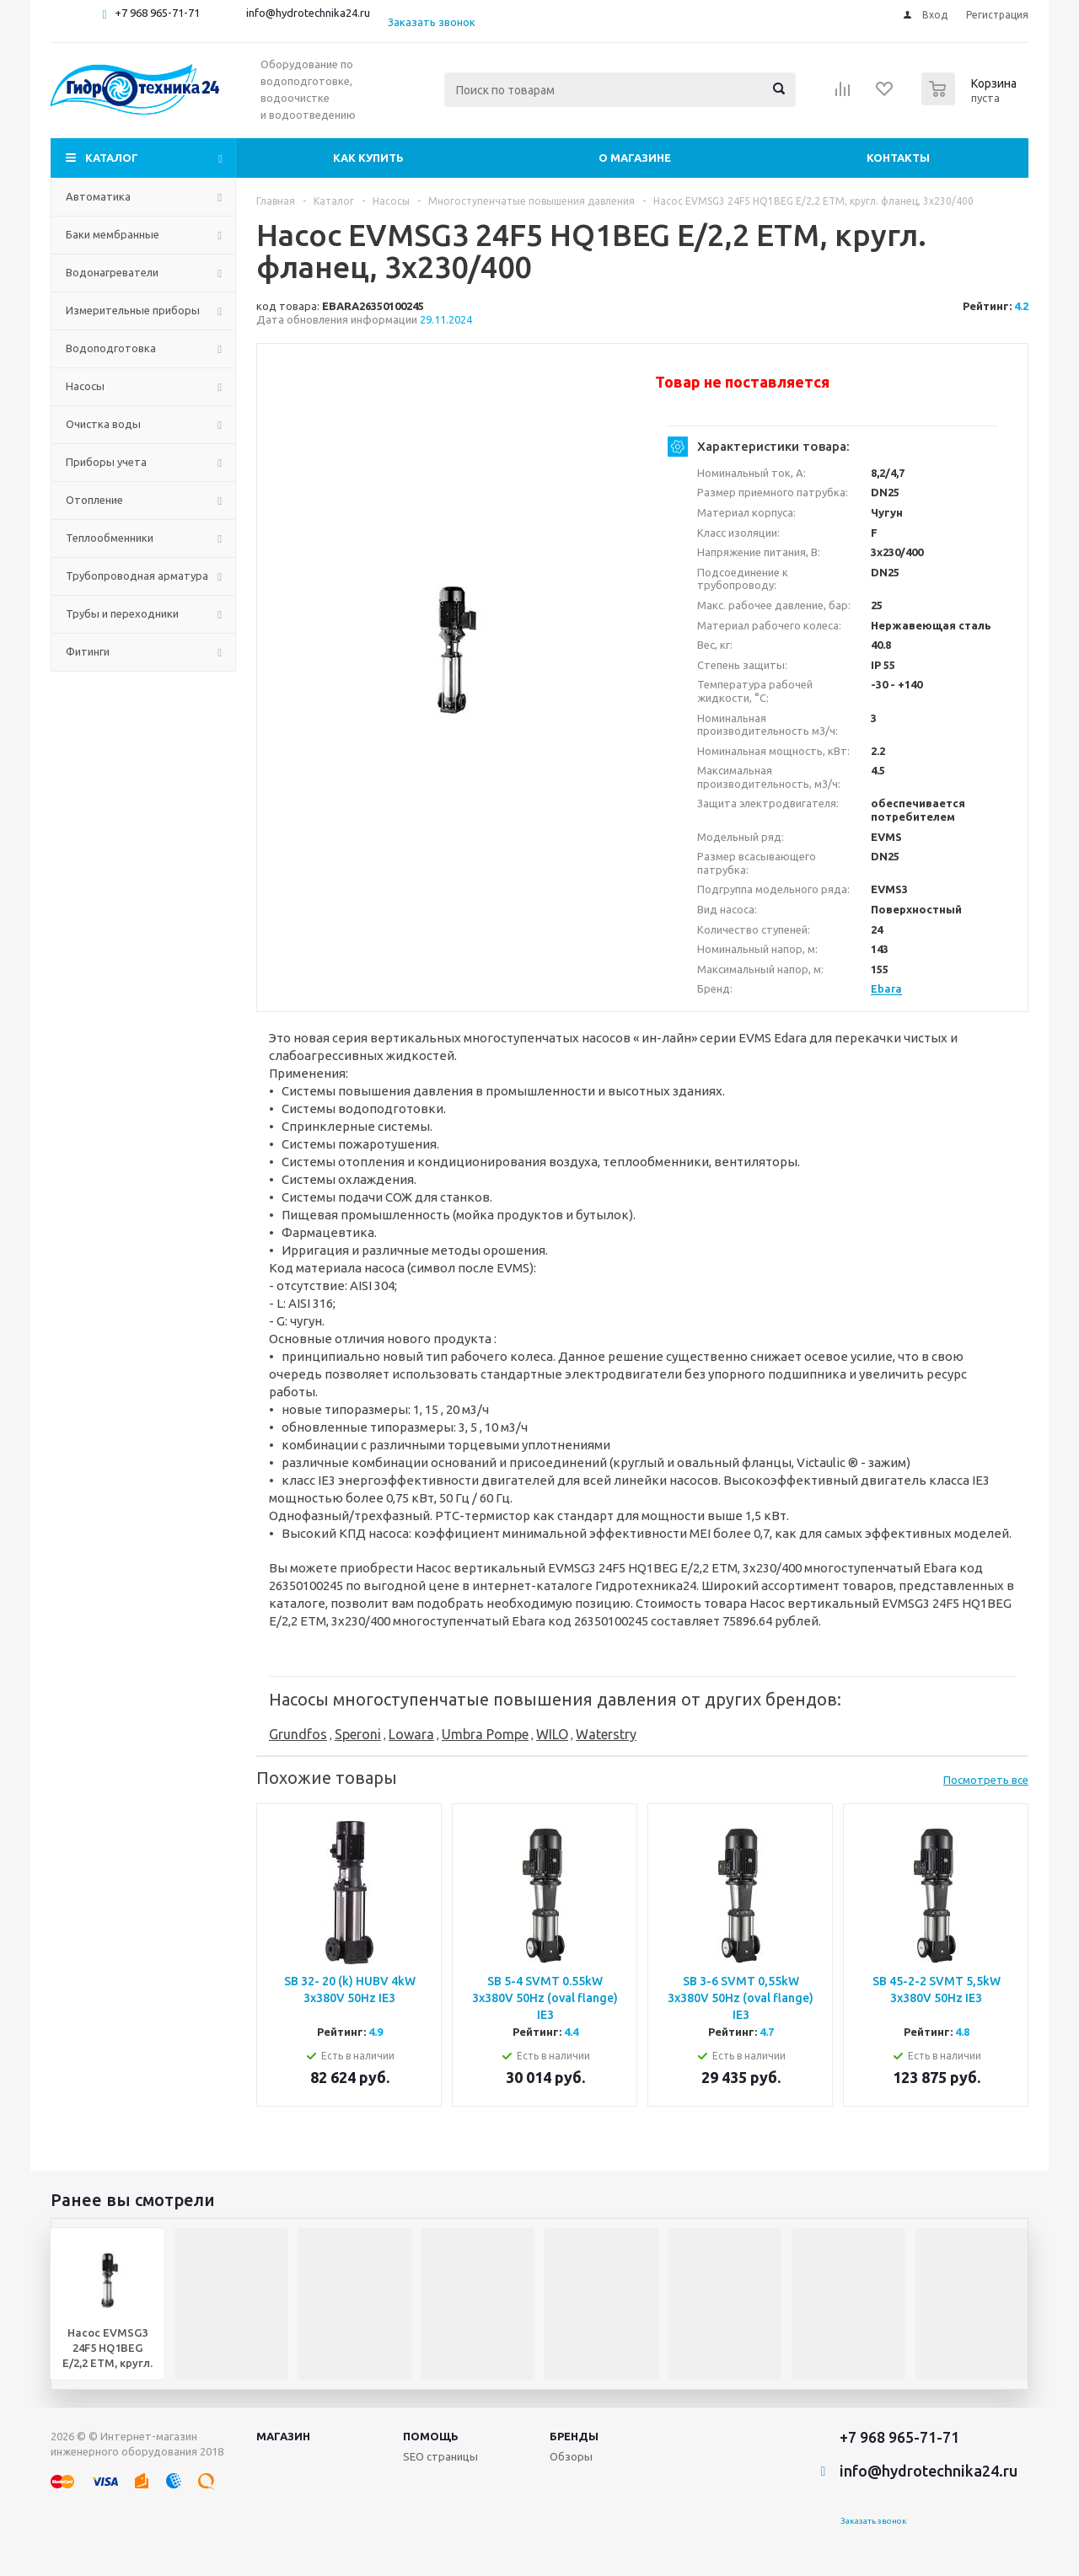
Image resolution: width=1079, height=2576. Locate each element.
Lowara (411, 1734)
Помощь (431, 2436)
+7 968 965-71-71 (157, 13)
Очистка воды (103, 424)
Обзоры (571, 2456)
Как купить (368, 157)
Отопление (94, 500)
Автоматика (98, 196)
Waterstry (606, 1734)
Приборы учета (106, 462)
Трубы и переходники (122, 613)
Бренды (574, 2436)
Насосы (85, 386)
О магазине (635, 157)
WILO (552, 1734)
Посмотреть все (985, 1780)
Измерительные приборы (133, 310)
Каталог (111, 157)
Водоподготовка (111, 348)
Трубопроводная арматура (137, 575)
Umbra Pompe (485, 1734)
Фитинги (88, 651)
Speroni (358, 1734)
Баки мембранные (112, 234)
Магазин (283, 2436)
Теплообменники (109, 538)
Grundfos (298, 1734)
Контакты (898, 157)
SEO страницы (440, 2456)
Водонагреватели (112, 272)
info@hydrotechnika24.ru (308, 13)
